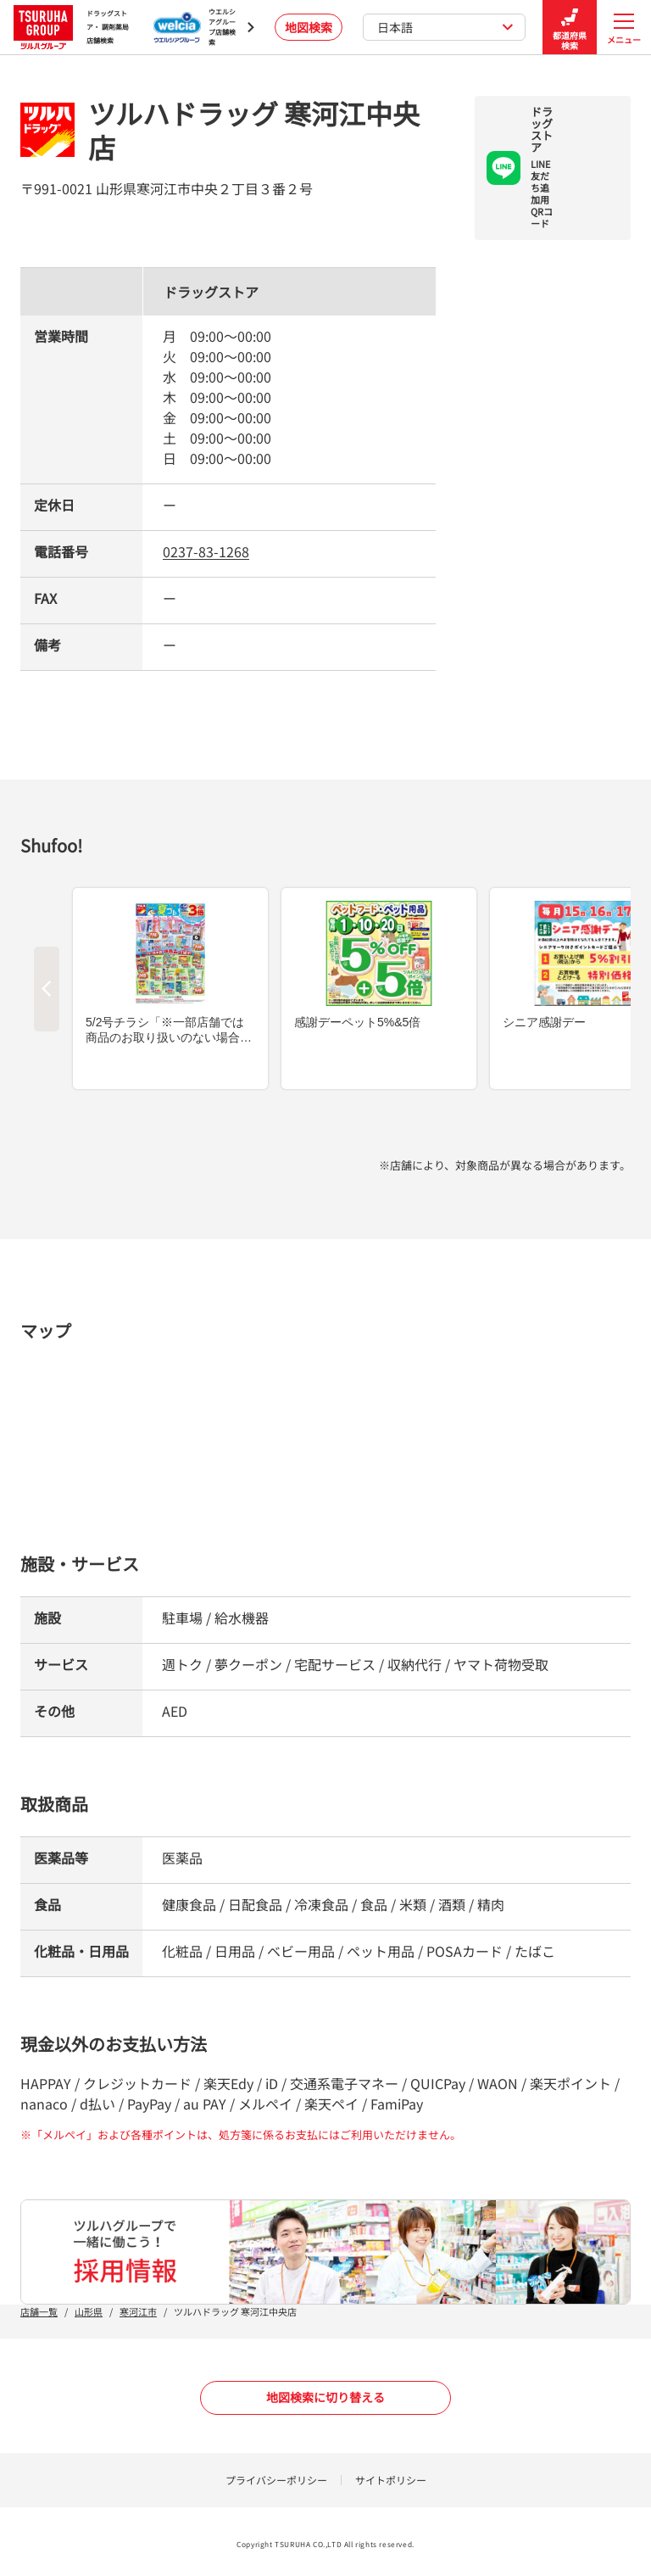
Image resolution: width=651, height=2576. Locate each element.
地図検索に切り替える (325, 2397)
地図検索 (308, 27)
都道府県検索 (570, 27)
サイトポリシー (390, 2480)
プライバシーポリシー (276, 2480)
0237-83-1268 (206, 551)
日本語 (445, 27)
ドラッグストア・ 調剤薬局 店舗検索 (71, 26)
